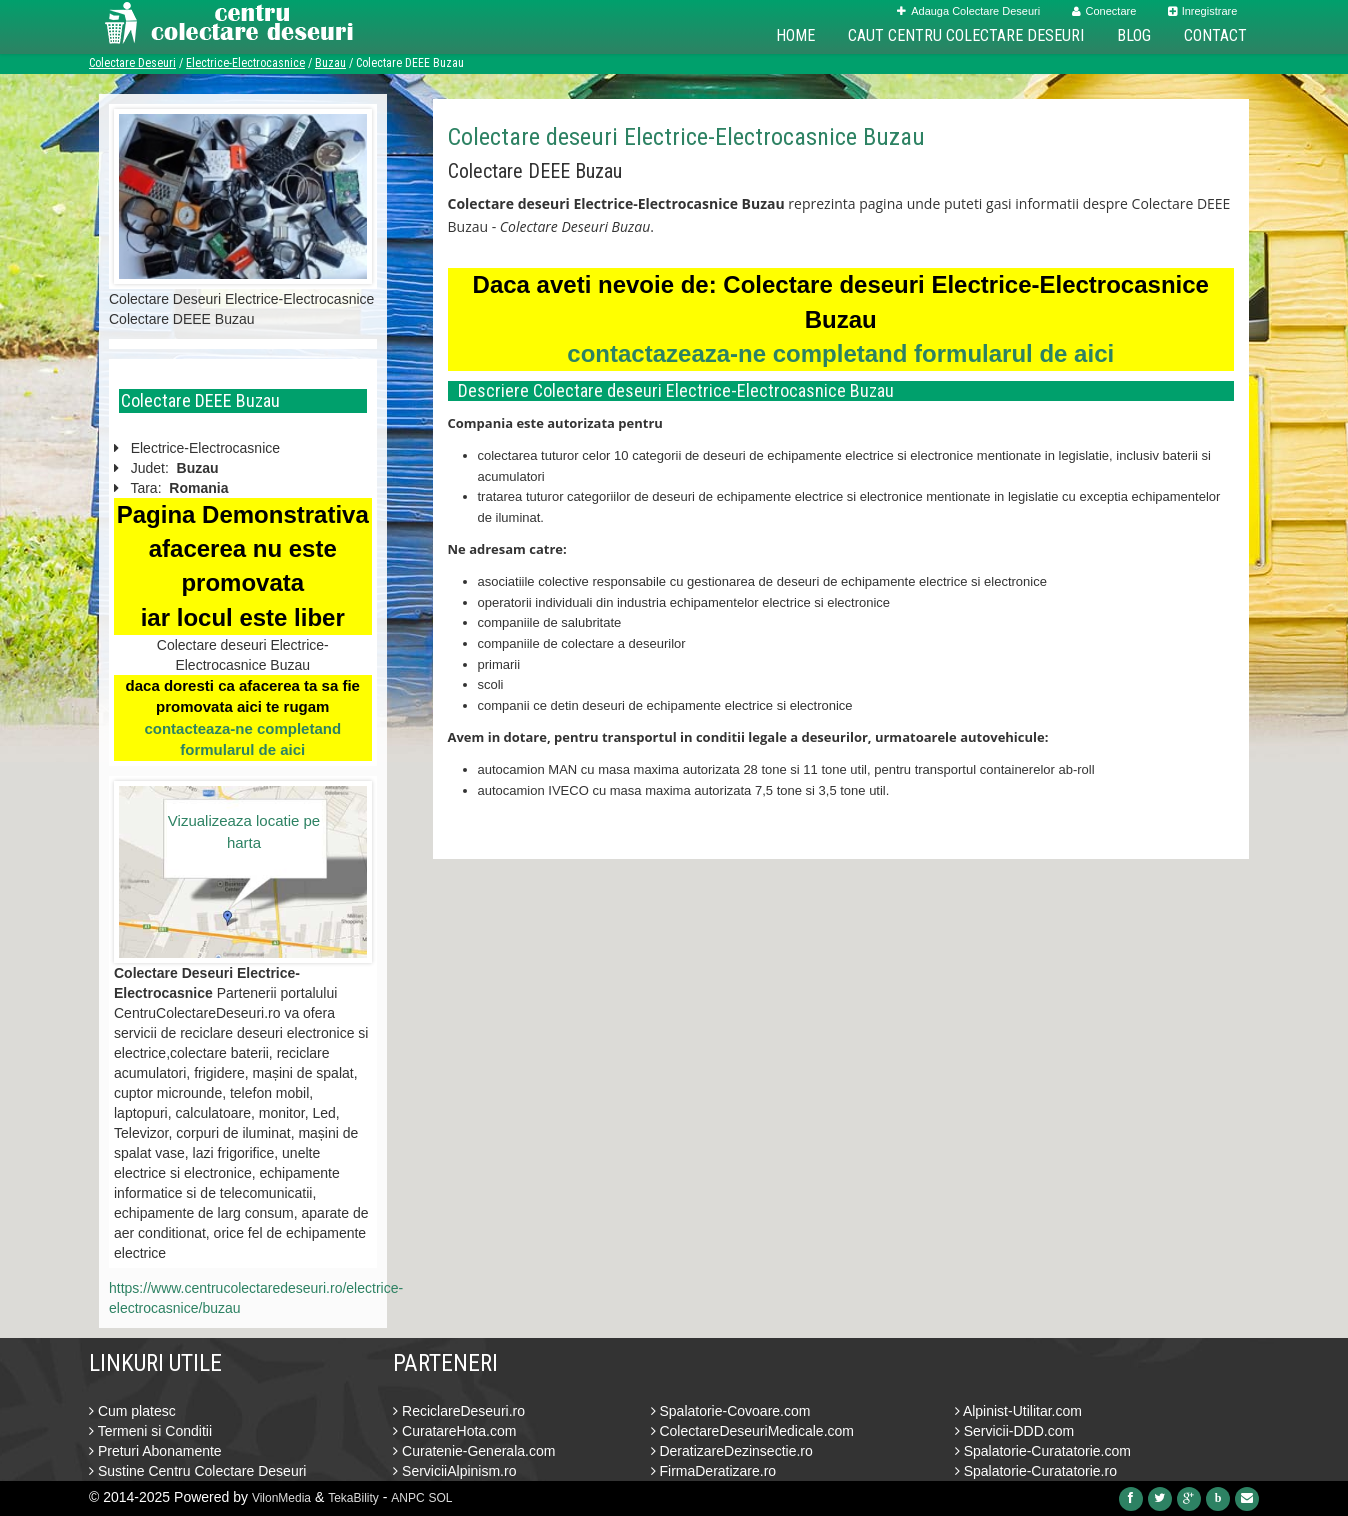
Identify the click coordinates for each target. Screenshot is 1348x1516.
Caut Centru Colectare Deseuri (966, 35)
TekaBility (353, 1498)
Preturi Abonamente (155, 1451)
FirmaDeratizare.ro (714, 1471)
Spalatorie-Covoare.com (731, 1411)
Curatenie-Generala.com (474, 1451)
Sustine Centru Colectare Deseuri (197, 1471)
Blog (1134, 35)
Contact (1215, 35)
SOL (441, 1498)
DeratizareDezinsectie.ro (732, 1451)
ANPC (407, 1498)
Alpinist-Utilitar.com (1018, 1411)
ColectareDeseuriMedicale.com (752, 1431)
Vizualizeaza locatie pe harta (244, 831)
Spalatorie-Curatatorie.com (1043, 1451)
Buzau (330, 63)
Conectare (1104, 11)
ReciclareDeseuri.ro (459, 1411)
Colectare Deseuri (132, 63)
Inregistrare (1203, 11)
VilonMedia (281, 1498)
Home (795, 35)
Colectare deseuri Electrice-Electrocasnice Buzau (686, 137)
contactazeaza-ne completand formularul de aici (840, 353)
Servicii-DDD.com (1014, 1431)
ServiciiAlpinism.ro (454, 1471)
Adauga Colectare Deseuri (968, 11)
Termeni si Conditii (150, 1431)
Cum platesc (132, 1411)
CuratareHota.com (454, 1431)
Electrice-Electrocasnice (245, 63)
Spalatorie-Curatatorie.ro (1036, 1471)
